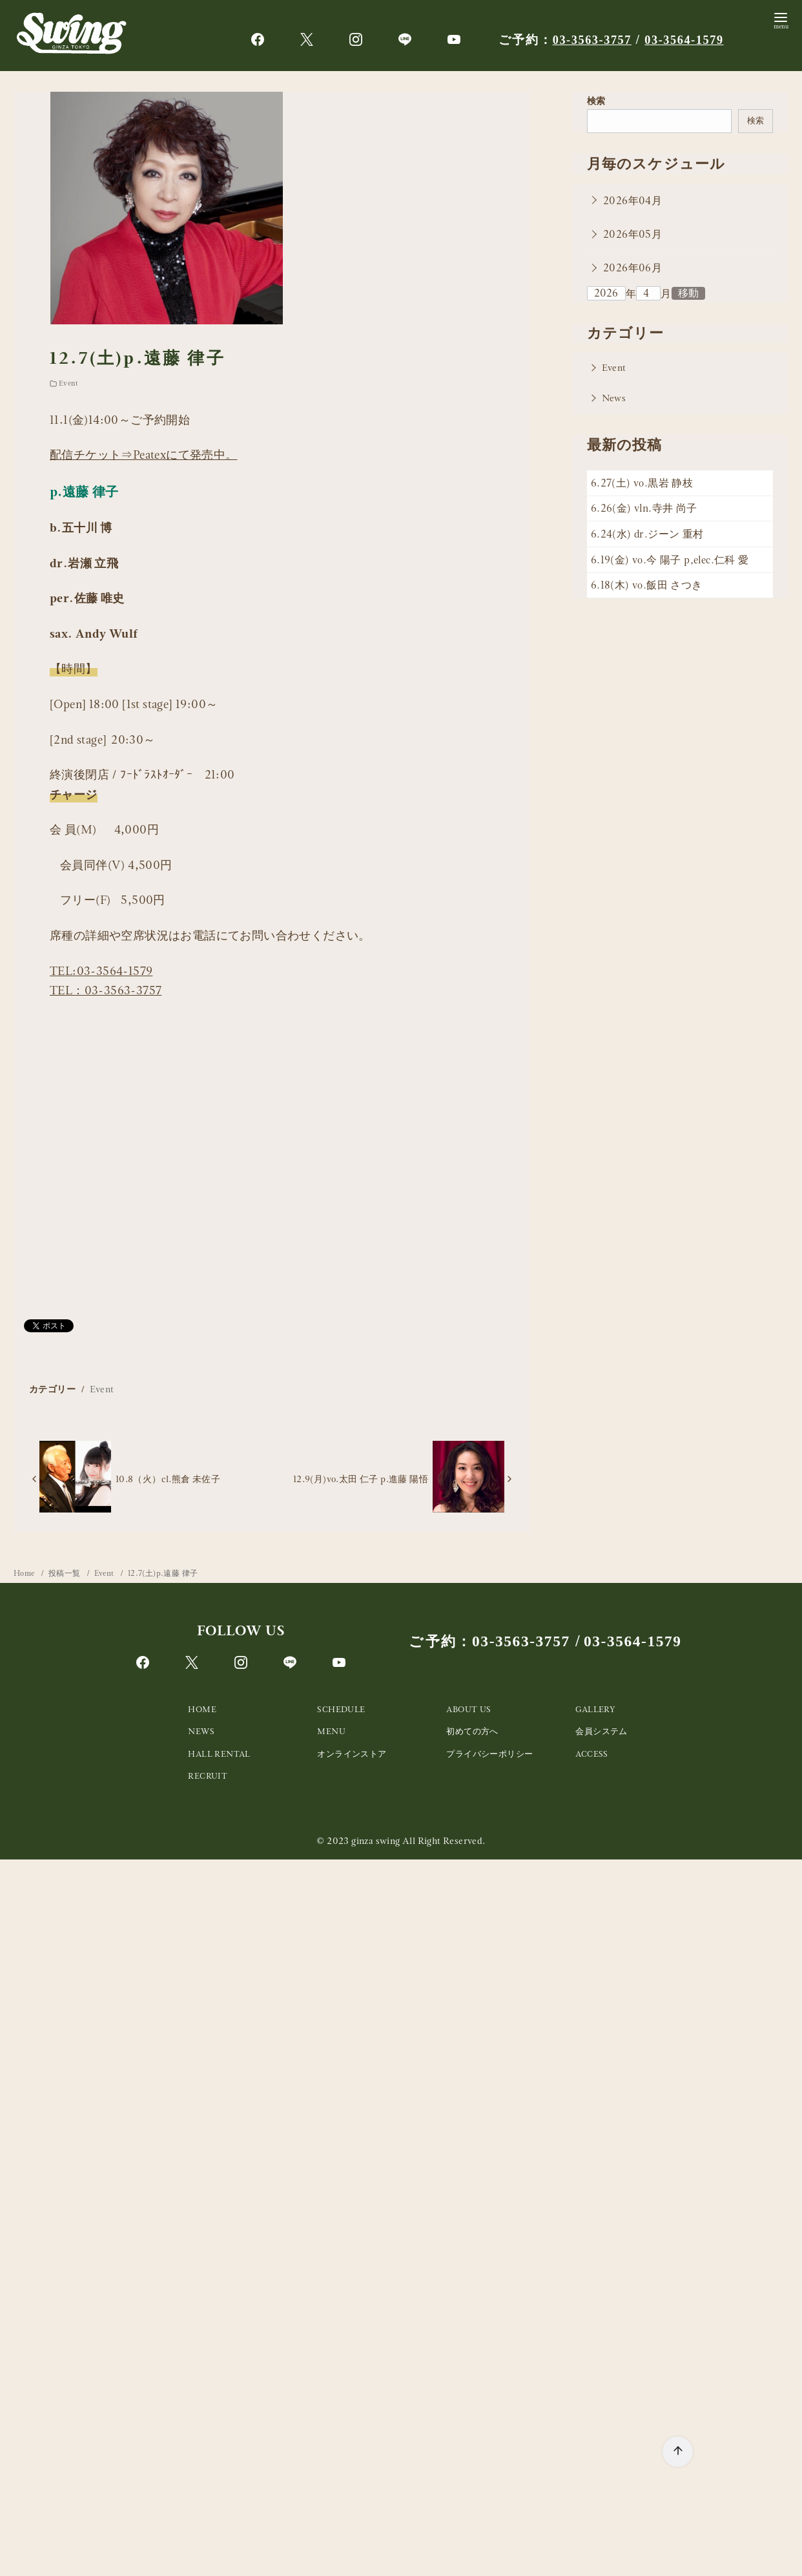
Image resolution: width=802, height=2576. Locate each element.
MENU (331, 1731)
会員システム (601, 1731)
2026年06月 (632, 268)
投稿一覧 (65, 1573)
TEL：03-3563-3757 (105, 990)
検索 (596, 100)
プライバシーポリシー (489, 1753)
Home (25, 1573)
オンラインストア (351, 1753)
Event (68, 383)
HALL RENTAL (219, 1753)
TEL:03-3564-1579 (101, 971)
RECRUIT (207, 1775)
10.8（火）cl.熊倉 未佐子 (168, 1478)
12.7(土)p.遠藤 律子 (163, 1573)
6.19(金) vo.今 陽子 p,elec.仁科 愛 (670, 560)
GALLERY (595, 1709)
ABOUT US (468, 1709)
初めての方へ (472, 1731)
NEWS (201, 1731)
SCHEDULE (341, 1709)
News (614, 398)
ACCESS (591, 1753)
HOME (202, 1709)
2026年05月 (632, 234)
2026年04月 (632, 200)
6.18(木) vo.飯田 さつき (647, 585)
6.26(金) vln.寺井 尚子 (644, 508)
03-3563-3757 (594, 40)
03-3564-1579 (689, 40)
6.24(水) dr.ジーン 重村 (647, 534)
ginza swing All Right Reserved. (418, 1840)
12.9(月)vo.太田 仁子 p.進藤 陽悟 (360, 1478)
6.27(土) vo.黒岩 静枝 (642, 483)
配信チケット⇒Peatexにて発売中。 (144, 454)
